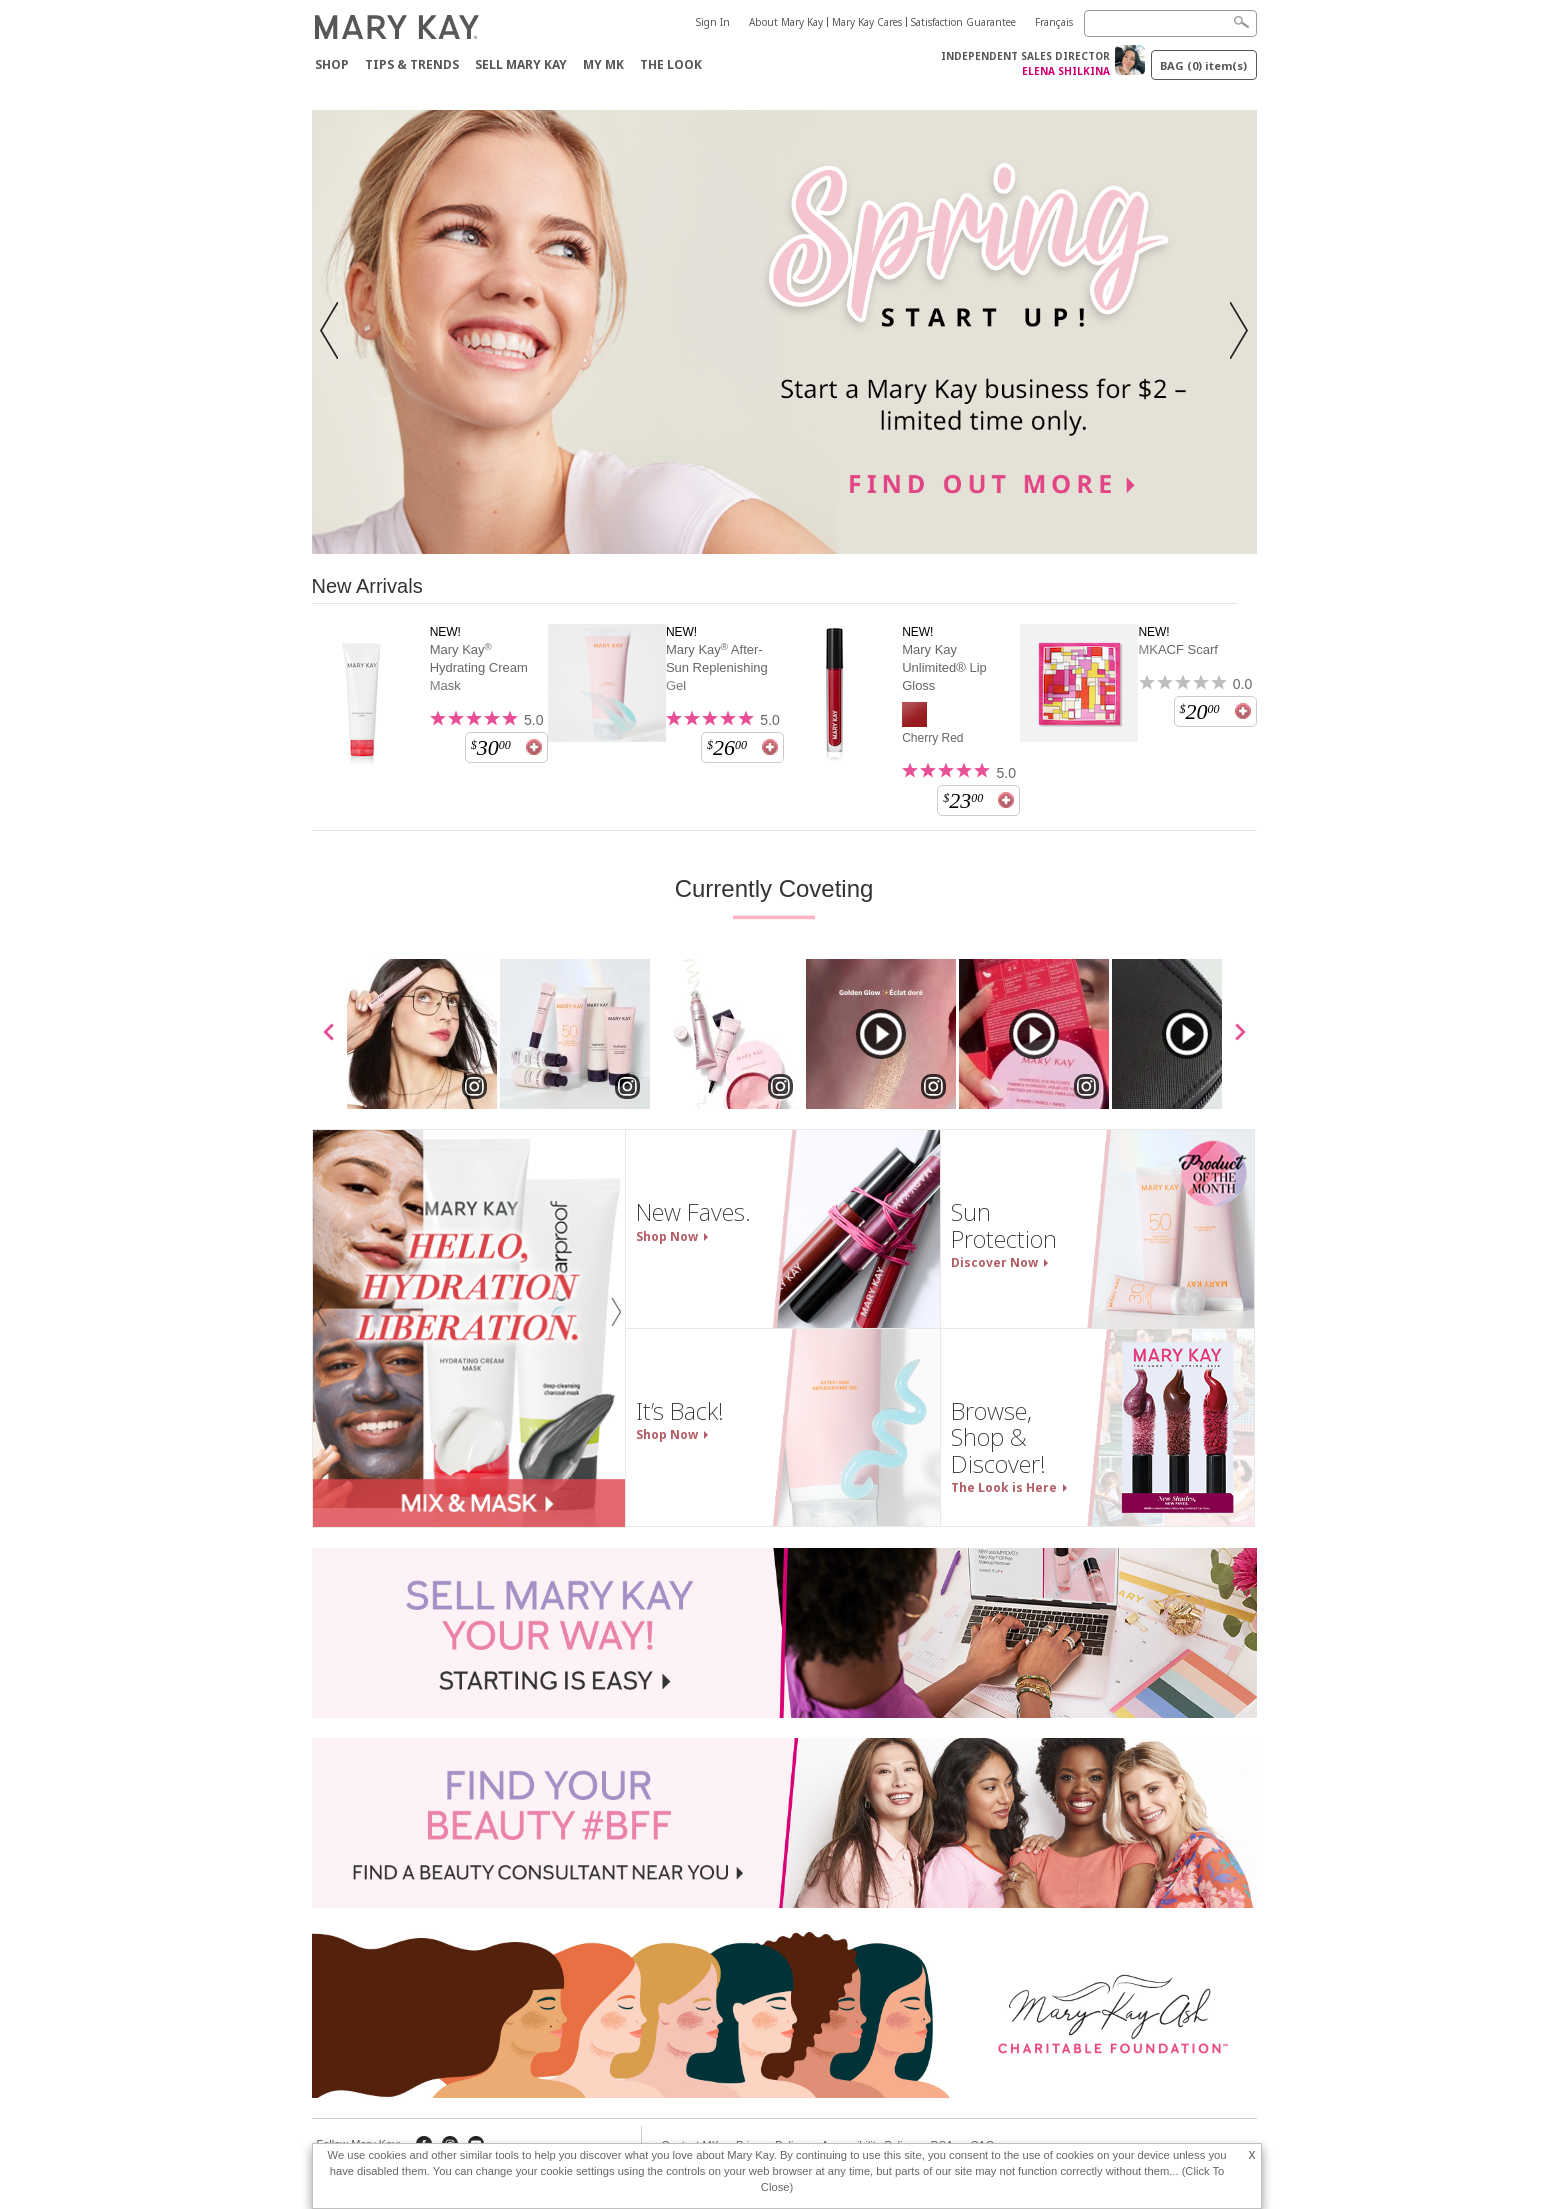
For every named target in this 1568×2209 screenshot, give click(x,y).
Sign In (713, 22)
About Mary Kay (786, 22)
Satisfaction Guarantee (963, 22)
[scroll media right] (1239, 1034)
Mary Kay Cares (867, 22)
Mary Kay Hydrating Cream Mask (479, 667)
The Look (671, 64)
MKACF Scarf (1177, 649)
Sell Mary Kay (521, 64)
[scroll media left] (329, 1034)
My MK (603, 64)
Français (1054, 22)
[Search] (1170, 23)
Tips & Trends (412, 64)
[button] (335, 332)
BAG (1203, 65)
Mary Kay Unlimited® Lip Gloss (944, 667)
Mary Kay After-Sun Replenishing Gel (717, 667)
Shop (332, 64)
